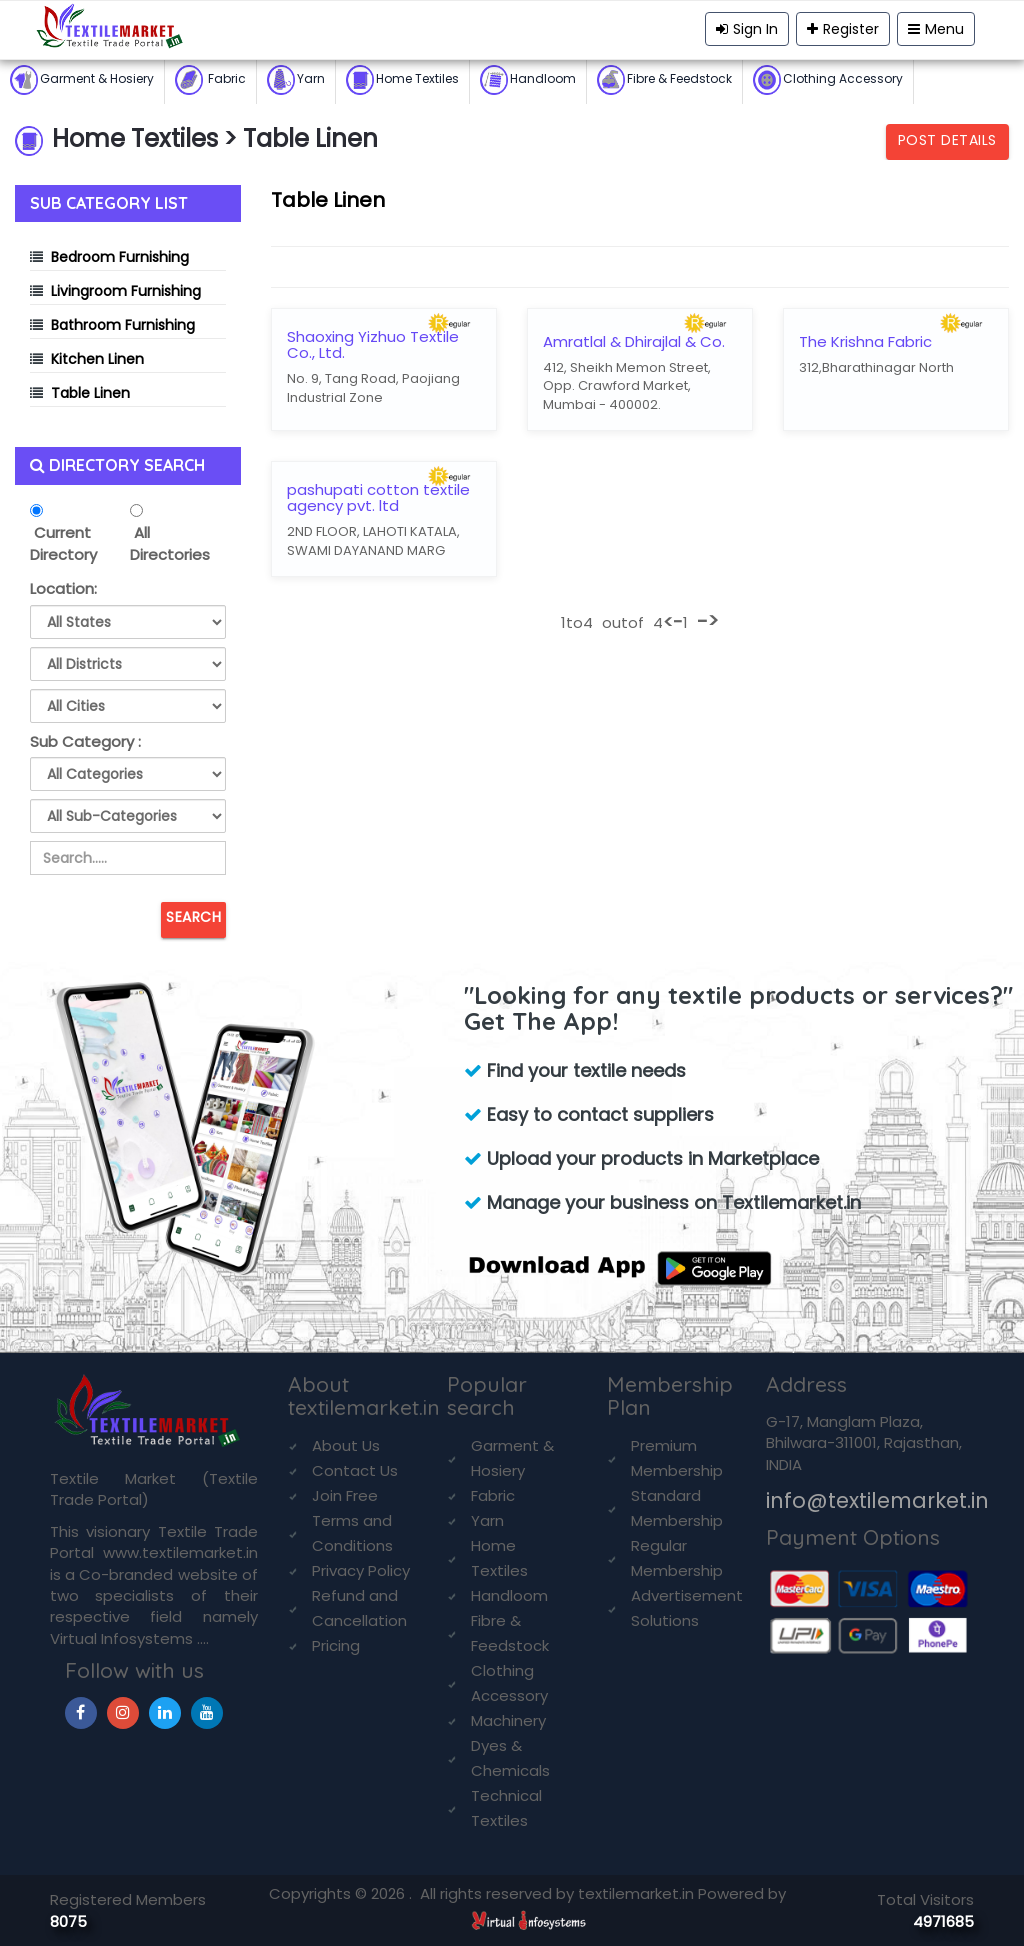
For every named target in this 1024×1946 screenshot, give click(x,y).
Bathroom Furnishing (123, 325)
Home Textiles (402, 80)
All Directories (170, 543)
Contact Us (355, 1470)
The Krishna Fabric (865, 342)
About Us (346, 1445)
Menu (936, 29)
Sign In (747, 29)
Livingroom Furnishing (126, 291)
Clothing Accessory (828, 80)
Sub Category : (85, 741)
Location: (63, 588)
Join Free (345, 1495)
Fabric (210, 80)
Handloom (528, 80)
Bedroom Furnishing (120, 257)
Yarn (296, 80)
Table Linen (90, 393)
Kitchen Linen (97, 359)
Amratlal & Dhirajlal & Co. (634, 342)
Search (193, 917)
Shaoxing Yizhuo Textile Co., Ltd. (373, 345)
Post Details (947, 140)
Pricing (336, 1645)
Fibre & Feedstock (664, 80)
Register (843, 29)
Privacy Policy (361, 1570)
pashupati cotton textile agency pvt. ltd (378, 498)
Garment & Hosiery (82, 80)
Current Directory (63, 543)
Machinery (508, 1720)
